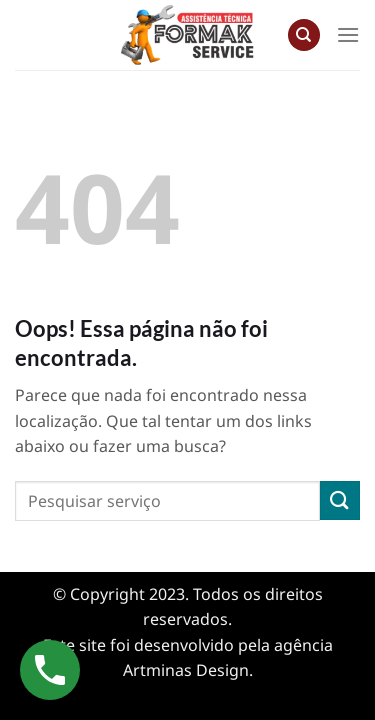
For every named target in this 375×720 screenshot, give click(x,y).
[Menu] (348, 34)
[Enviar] (340, 500)
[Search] (304, 35)
